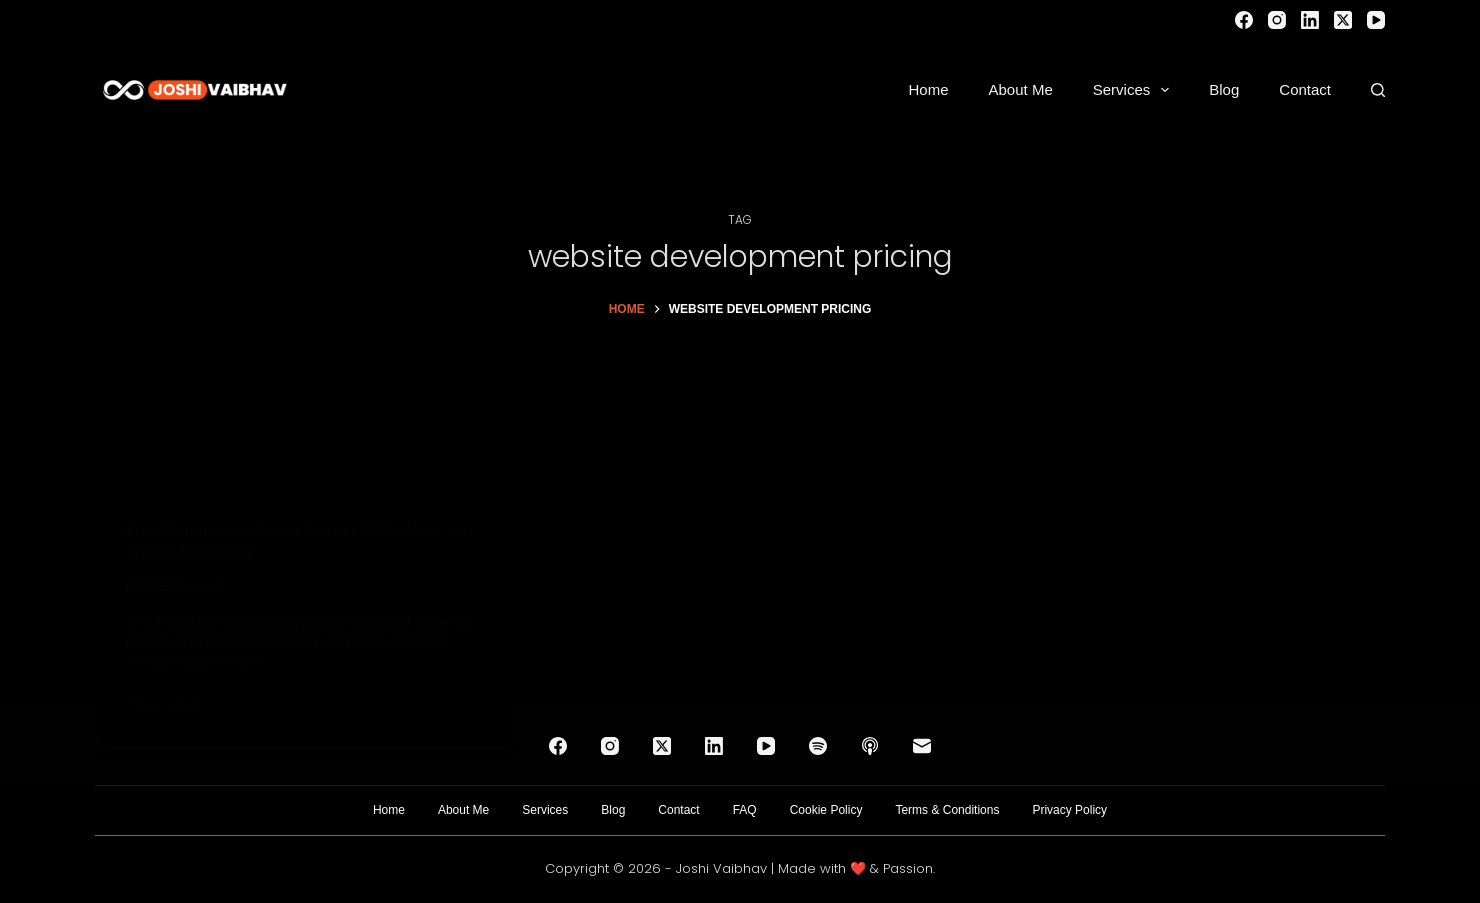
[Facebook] (1244, 20)
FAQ (745, 810)
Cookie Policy (826, 810)
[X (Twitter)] (1343, 20)
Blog (1224, 89)
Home (929, 89)
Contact (1305, 89)
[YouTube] (1376, 20)
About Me (1021, 89)
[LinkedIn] (1310, 20)
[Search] (1378, 90)
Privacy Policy (1069, 810)
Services (1135, 90)
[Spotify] (818, 746)
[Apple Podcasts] (870, 746)
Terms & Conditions (947, 810)
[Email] (922, 746)
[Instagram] (1277, 20)
